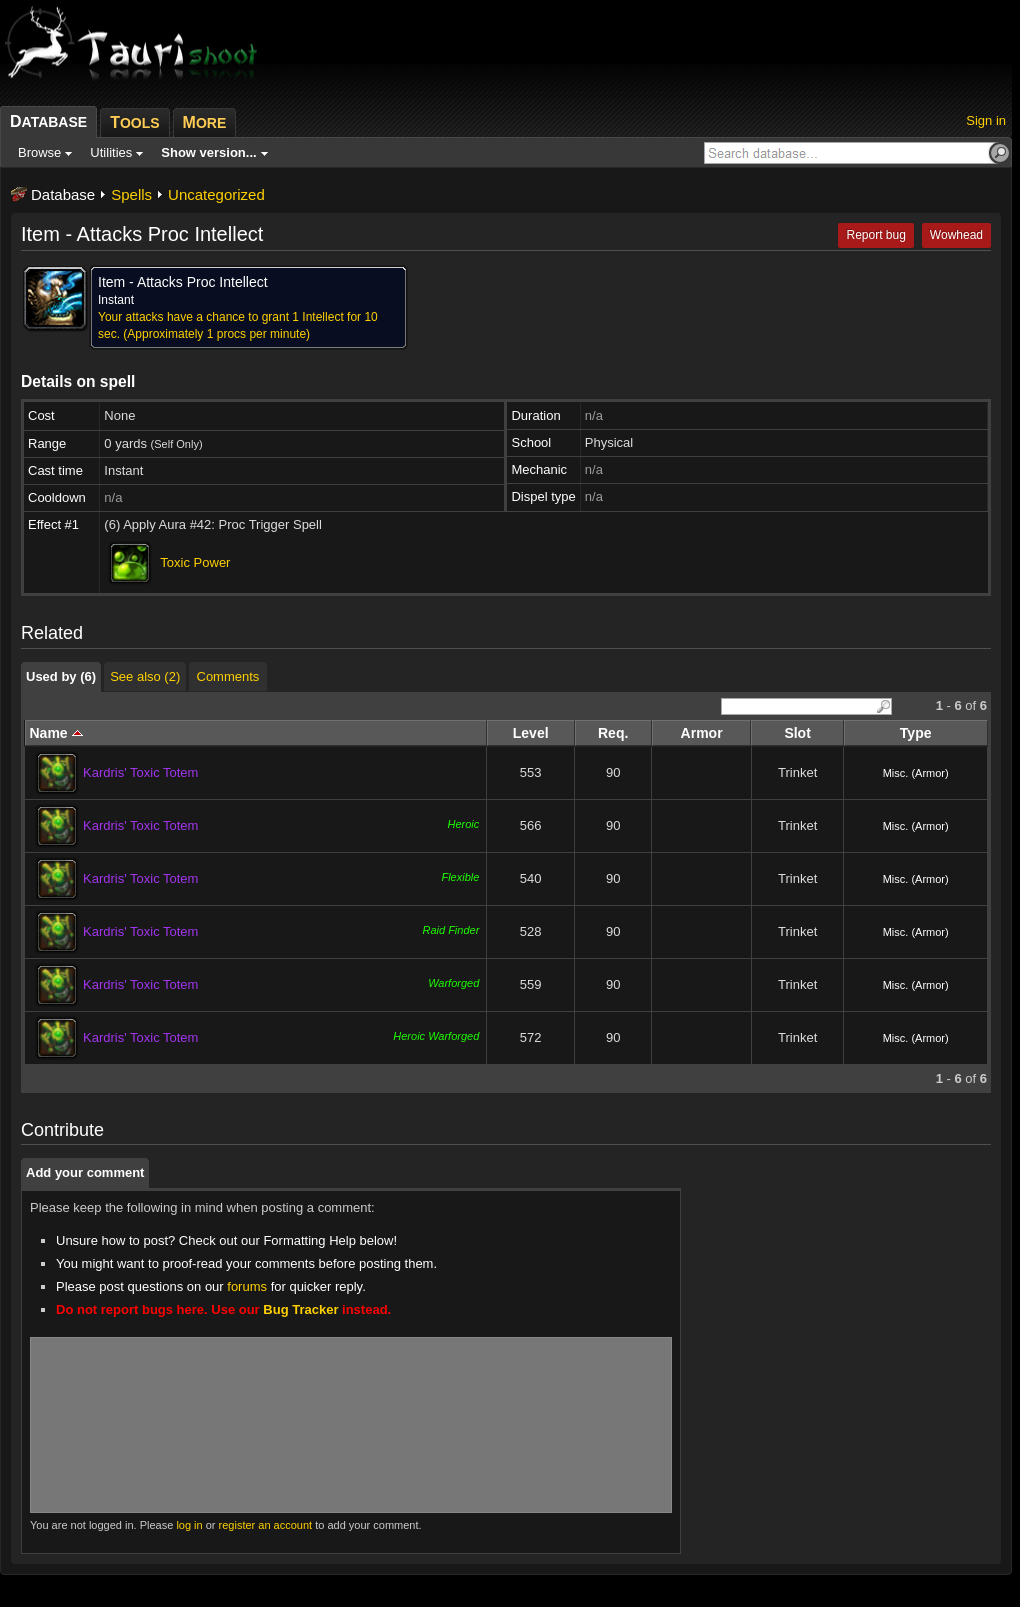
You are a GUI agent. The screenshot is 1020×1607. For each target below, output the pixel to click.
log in (189, 1525)
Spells (131, 194)
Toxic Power (195, 562)
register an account (266, 1525)
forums (247, 1286)
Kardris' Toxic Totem (140, 772)
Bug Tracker (300, 1309)
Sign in (986, 120)
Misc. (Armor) (916, 773)
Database (63, 194)
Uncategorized (216, 194)
